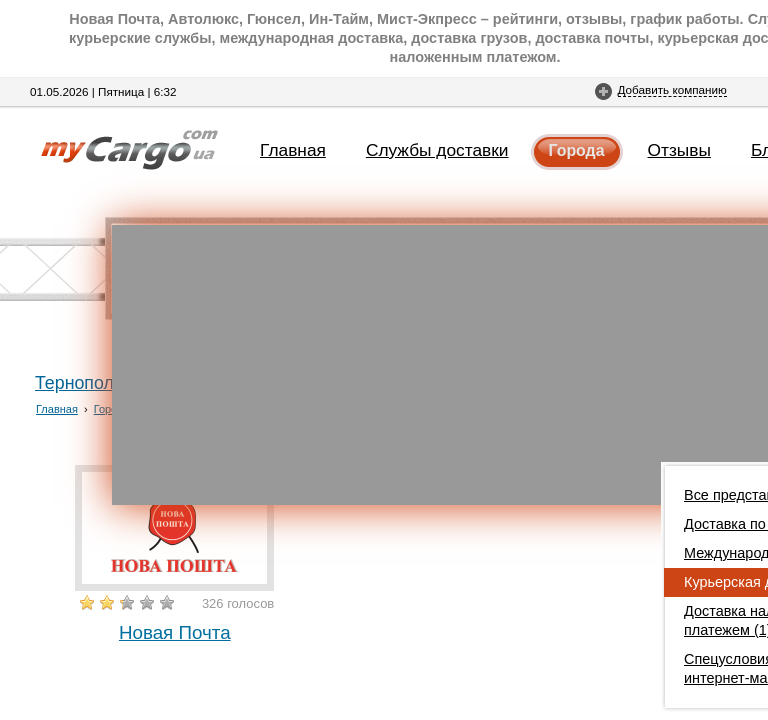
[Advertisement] (440, 365)
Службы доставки (437, 150)
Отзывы (679, 150)
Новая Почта (175, 632)
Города (577, 150)
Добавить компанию (672, 89)
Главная (293, 150)
